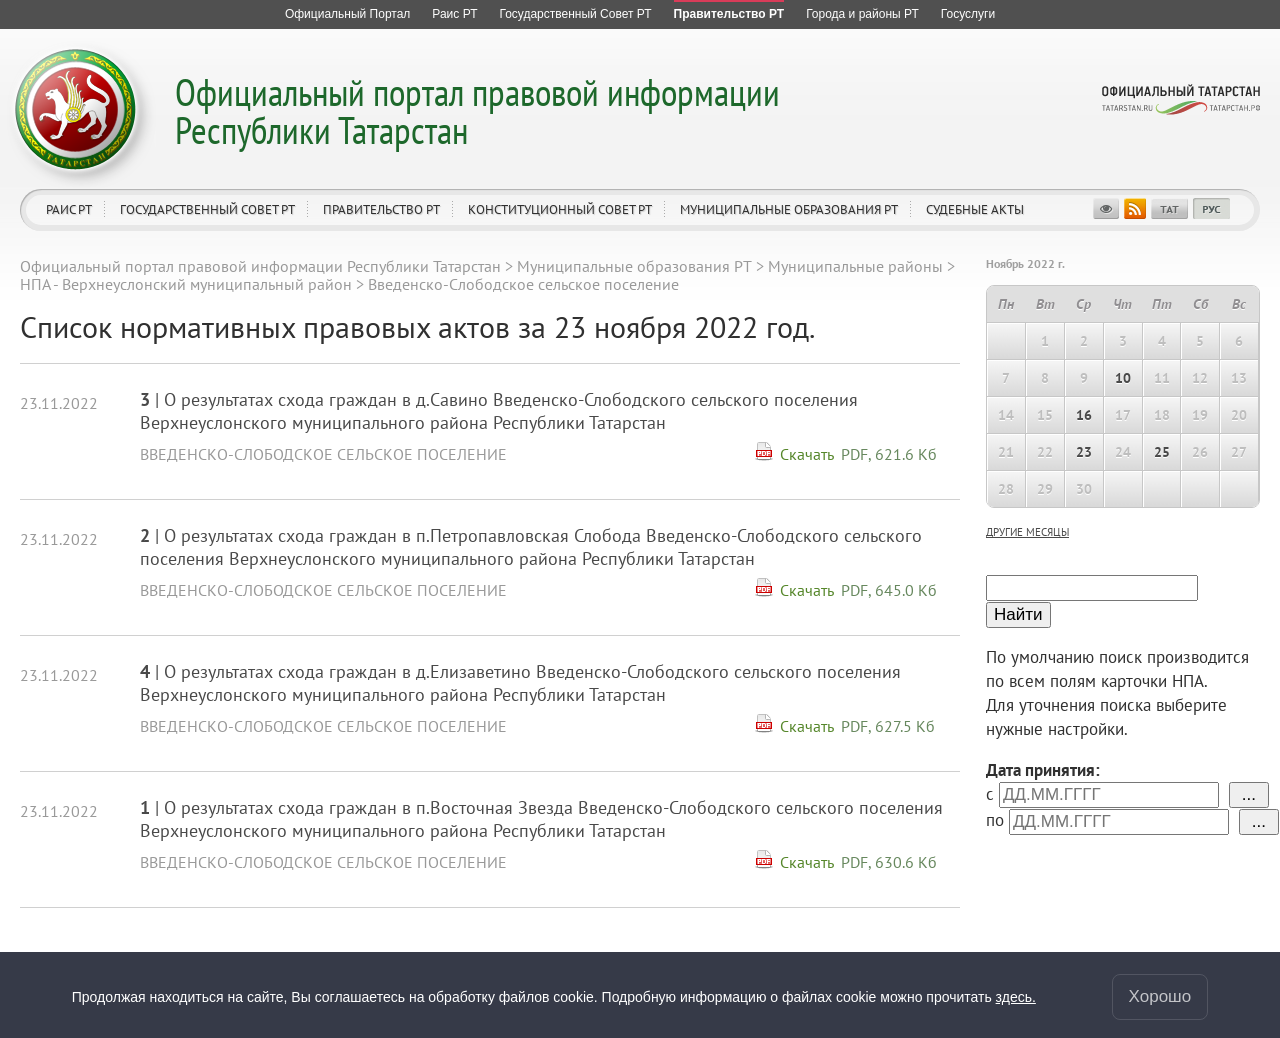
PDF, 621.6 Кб (889, 454)
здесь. (1016, 997)
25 (1162, 452)
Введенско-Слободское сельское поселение (323, 454)
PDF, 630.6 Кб (889, 862)
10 (1123, 378)
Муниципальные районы (855, 266)
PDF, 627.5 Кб (888, 726)
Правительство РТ (381, 209)
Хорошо (1160, 996)
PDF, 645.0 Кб (889, 590)
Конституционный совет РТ (560, 209)
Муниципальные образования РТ (789, 209)
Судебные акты (975, 209)
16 (1084, 415)
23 (1084, 452)
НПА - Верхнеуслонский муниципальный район (186, 284)
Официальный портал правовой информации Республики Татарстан (477, 110)
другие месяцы (1027, 532)
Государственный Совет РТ (207, 209)
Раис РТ (69, 209)
